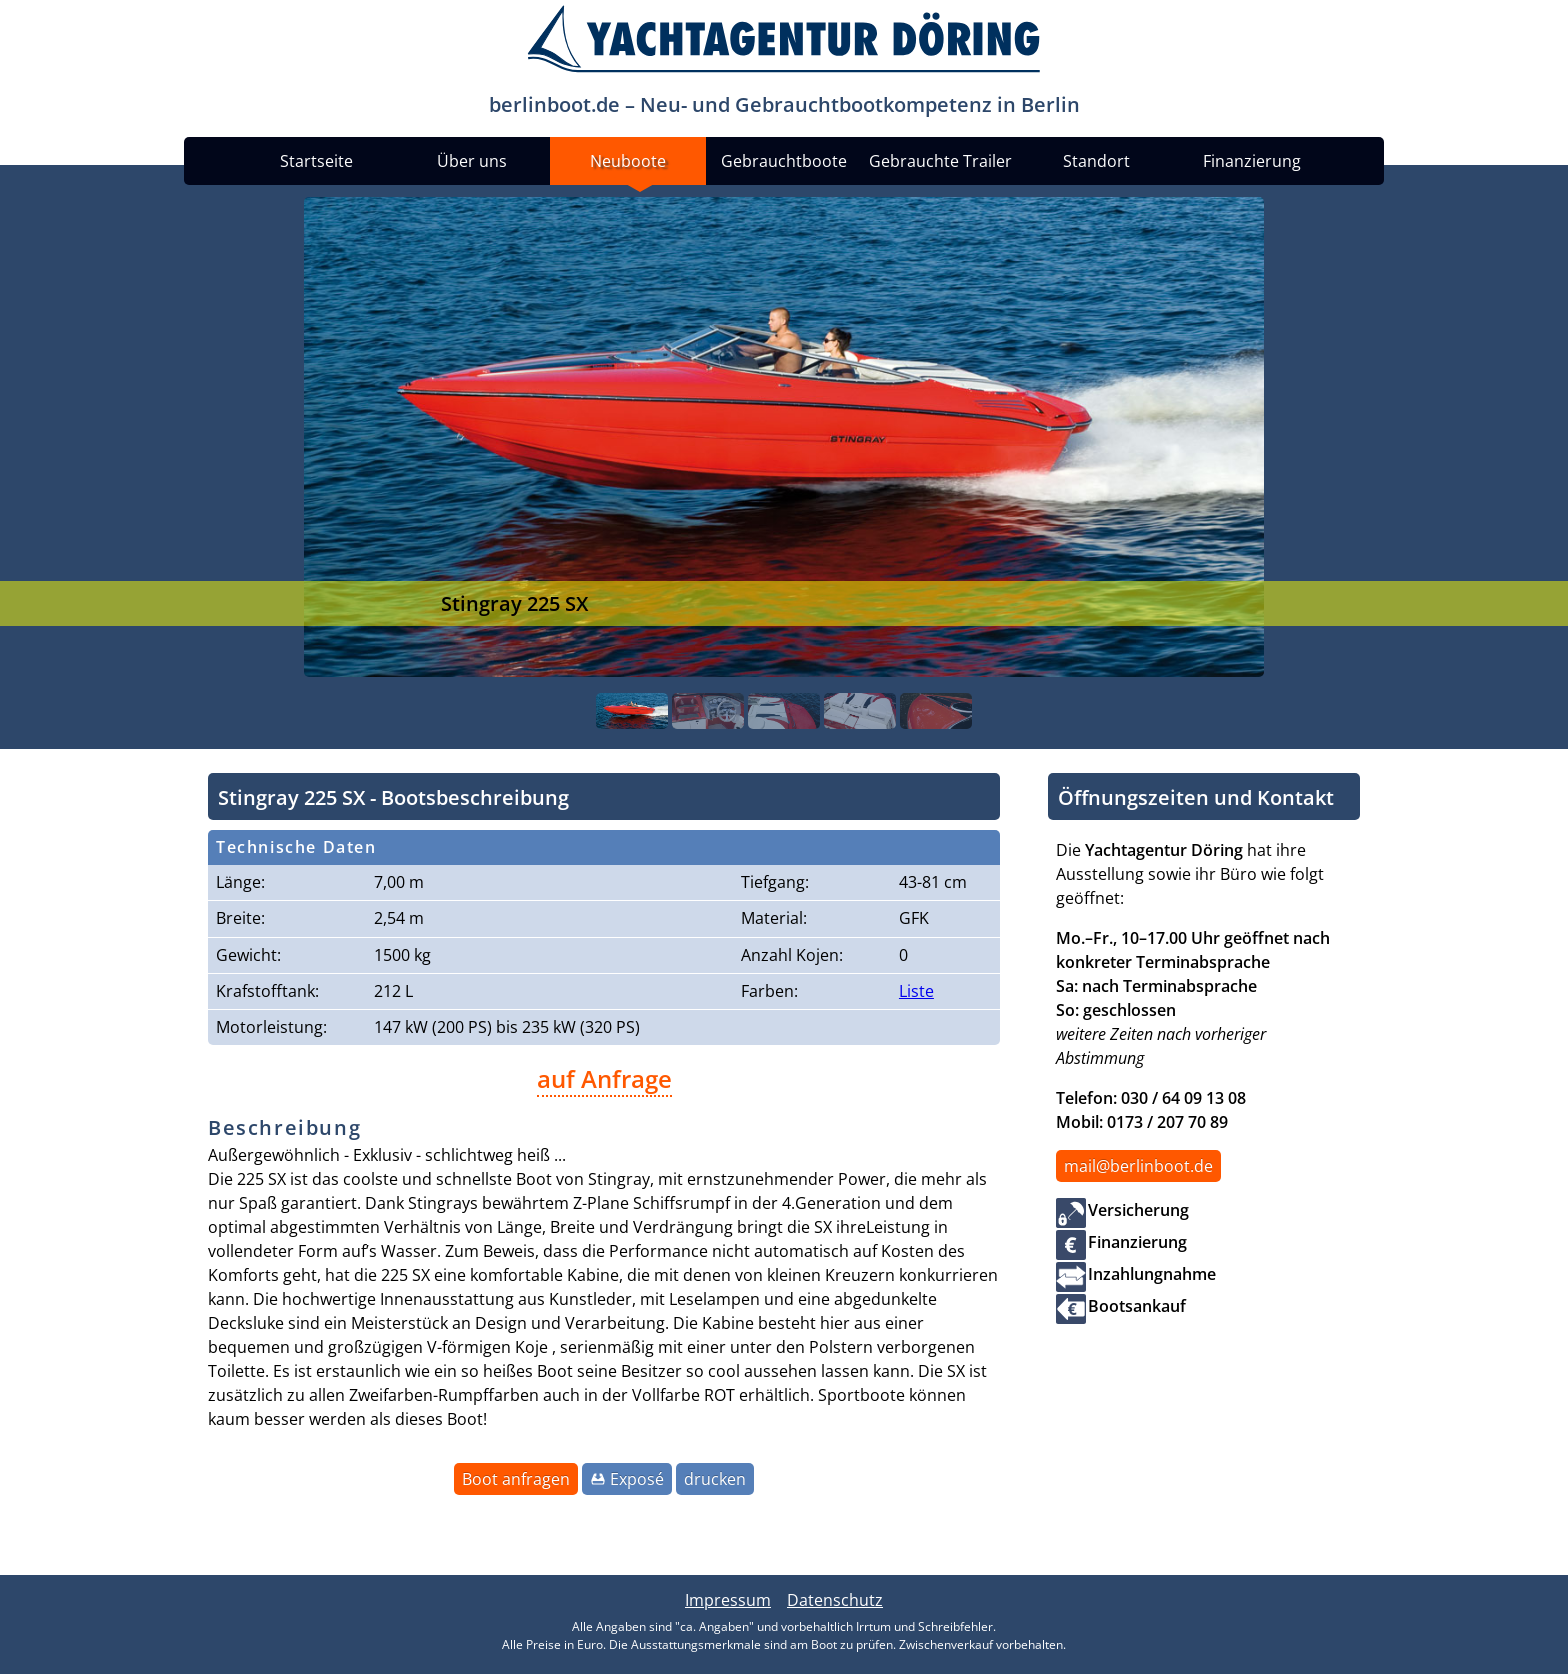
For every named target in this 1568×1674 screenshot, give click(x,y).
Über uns (472, 161)
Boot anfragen (516, 1479)
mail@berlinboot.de (1138, 1166)
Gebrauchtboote (784, 161)
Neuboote (628, 161)
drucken (715, 1479)
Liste (916, 991)
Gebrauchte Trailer (940, 161)
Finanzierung (1252, 161)
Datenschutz (835, 1600)
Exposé (637, 1479)
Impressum (728, 1600)
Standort (1096, 161)
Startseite (316, 161)
